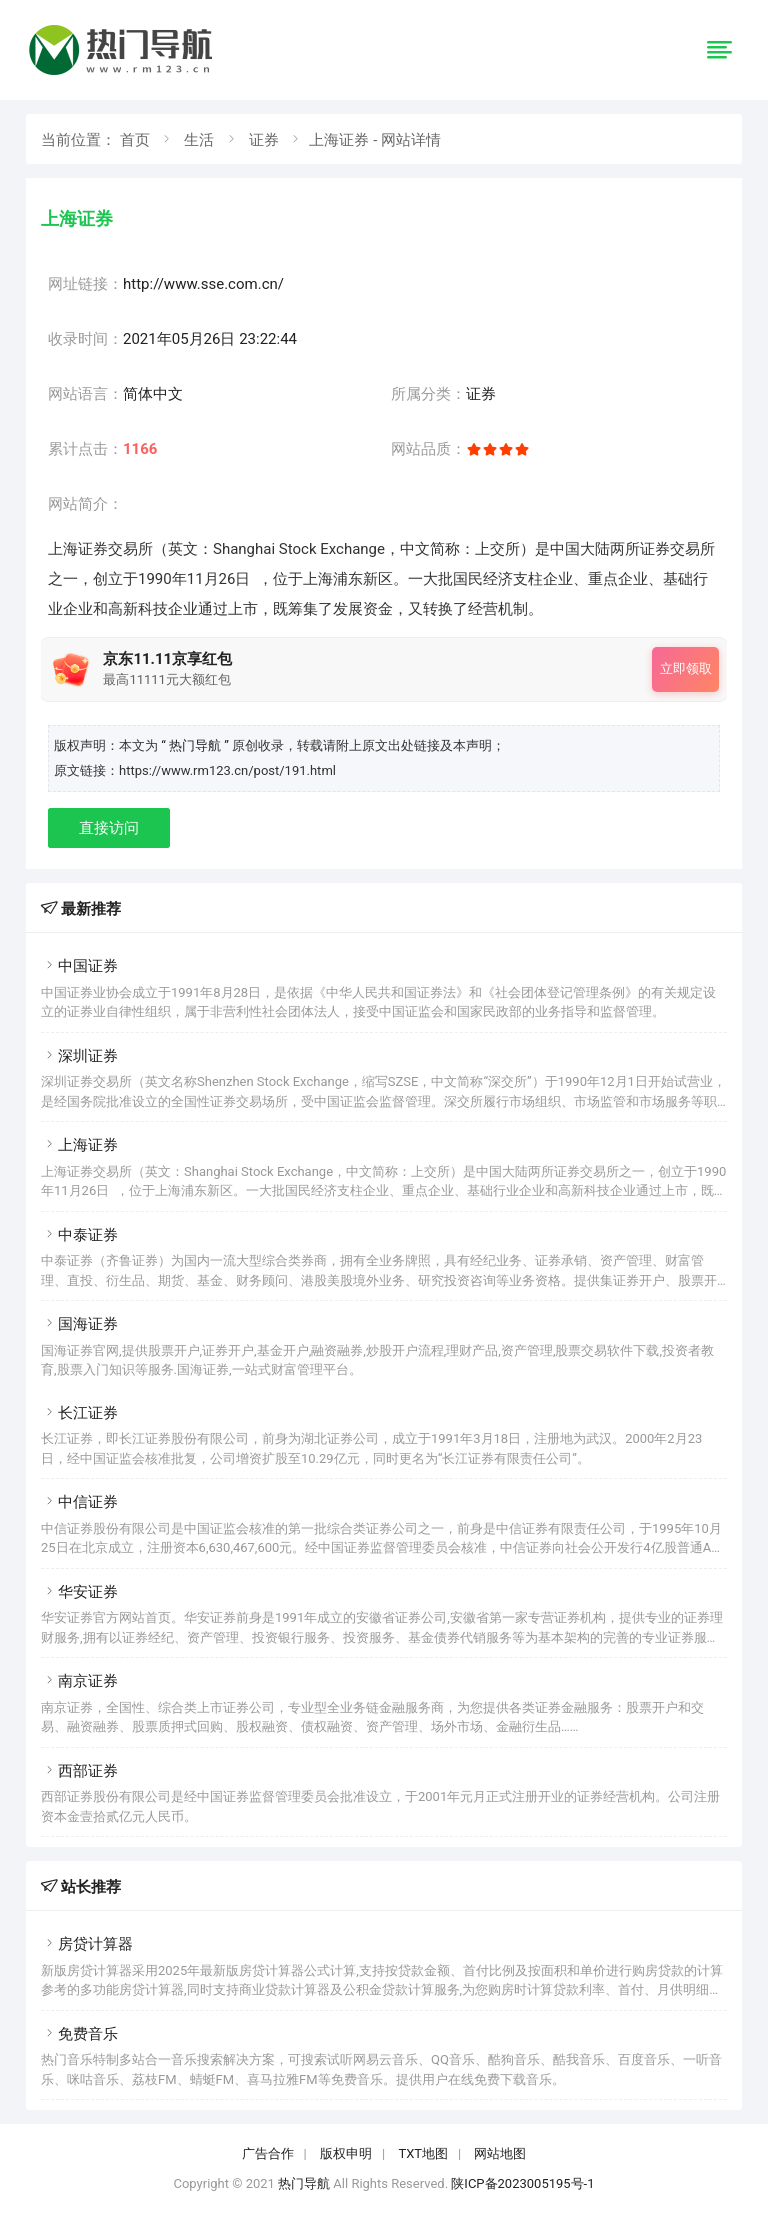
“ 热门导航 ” (196, 745)
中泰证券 (79, 1235)
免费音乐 (79, 2034)
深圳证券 (79, 1056)
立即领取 (686, 668)
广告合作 (268, 2153)
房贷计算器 (87, 1944)
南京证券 (79, 1681)
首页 (135, 140)
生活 (199, 140)
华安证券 (79, 1592)
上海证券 (79, 1145)
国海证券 (79, 1324)
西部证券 (79, 1771)
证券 (264, 140)
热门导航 (304, 2183)
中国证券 (79, 966)
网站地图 (500, 2153)
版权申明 (346, 2153)
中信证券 (79, 1502)
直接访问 (109, 828)
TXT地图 (423, 2153)
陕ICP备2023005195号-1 (522, 2183)
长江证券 (79, 1413)
